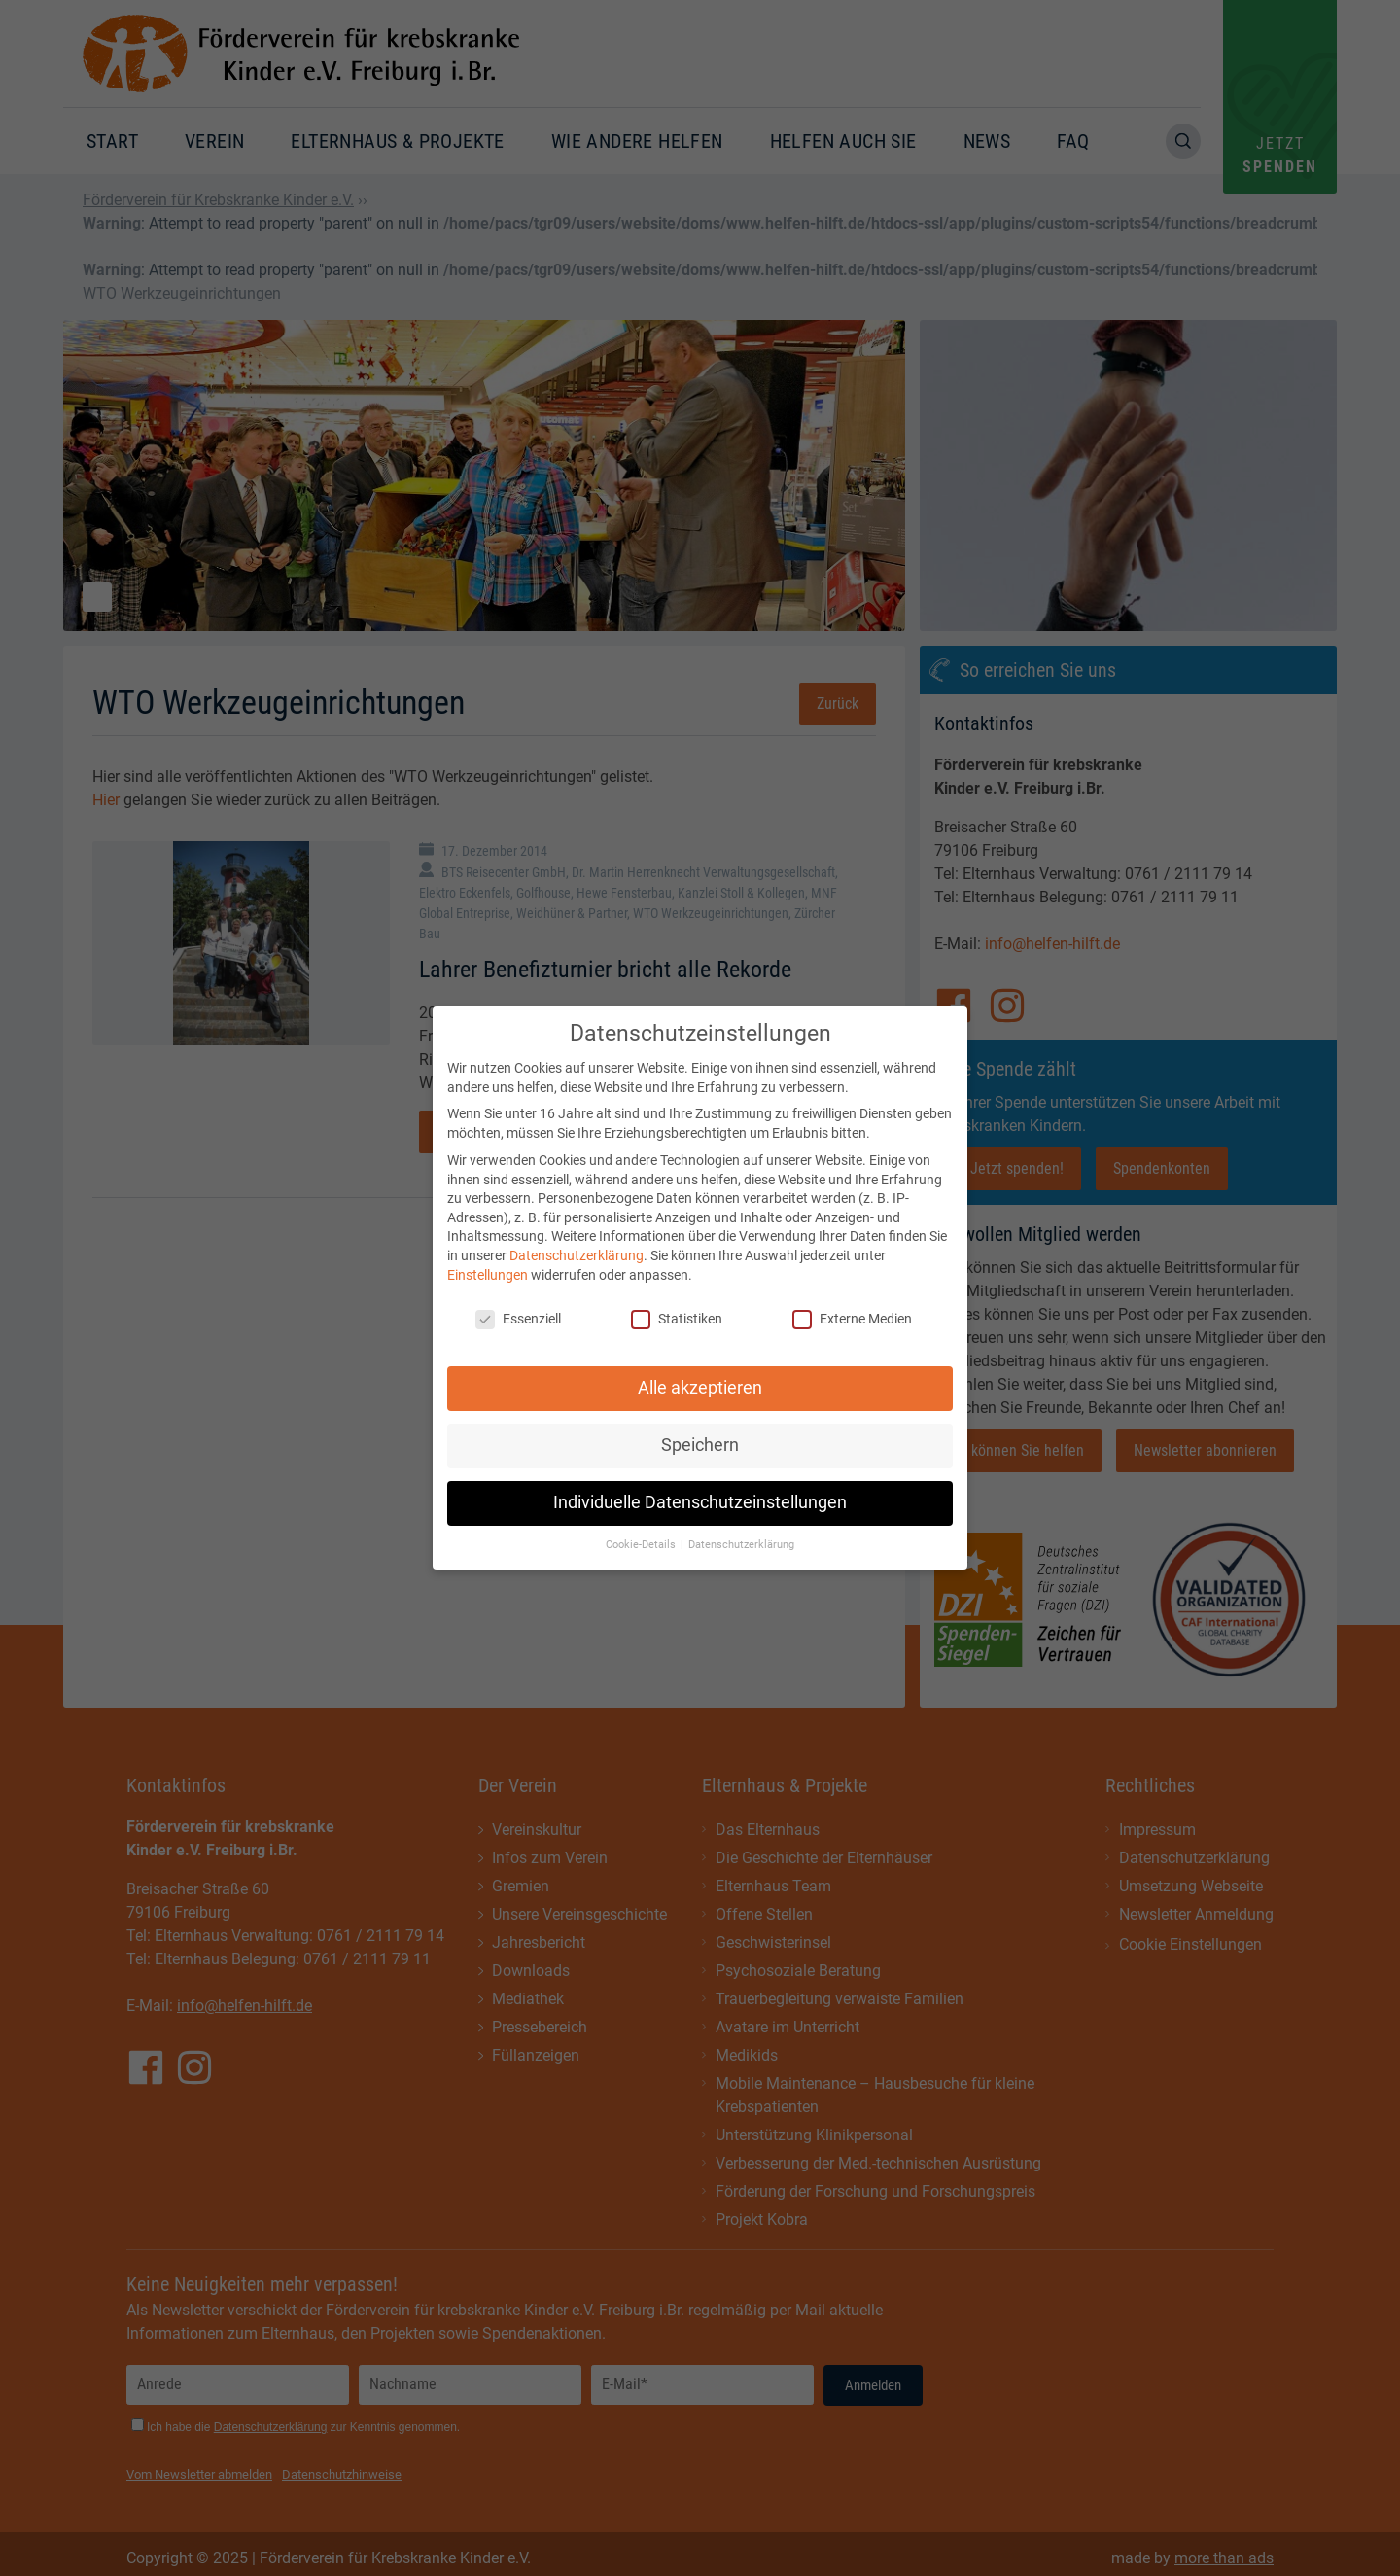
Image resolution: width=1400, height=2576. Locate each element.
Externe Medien (852, 1308)
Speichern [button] (700, 1434)
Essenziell (518, 1308)
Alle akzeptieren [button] (700, 1377)
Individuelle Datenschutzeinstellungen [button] (700, 1491)
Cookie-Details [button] (642, 1533)
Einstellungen (487, 1263)
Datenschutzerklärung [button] (741, 1533)
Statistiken (676, 1308)
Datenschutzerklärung (576, 1244)
